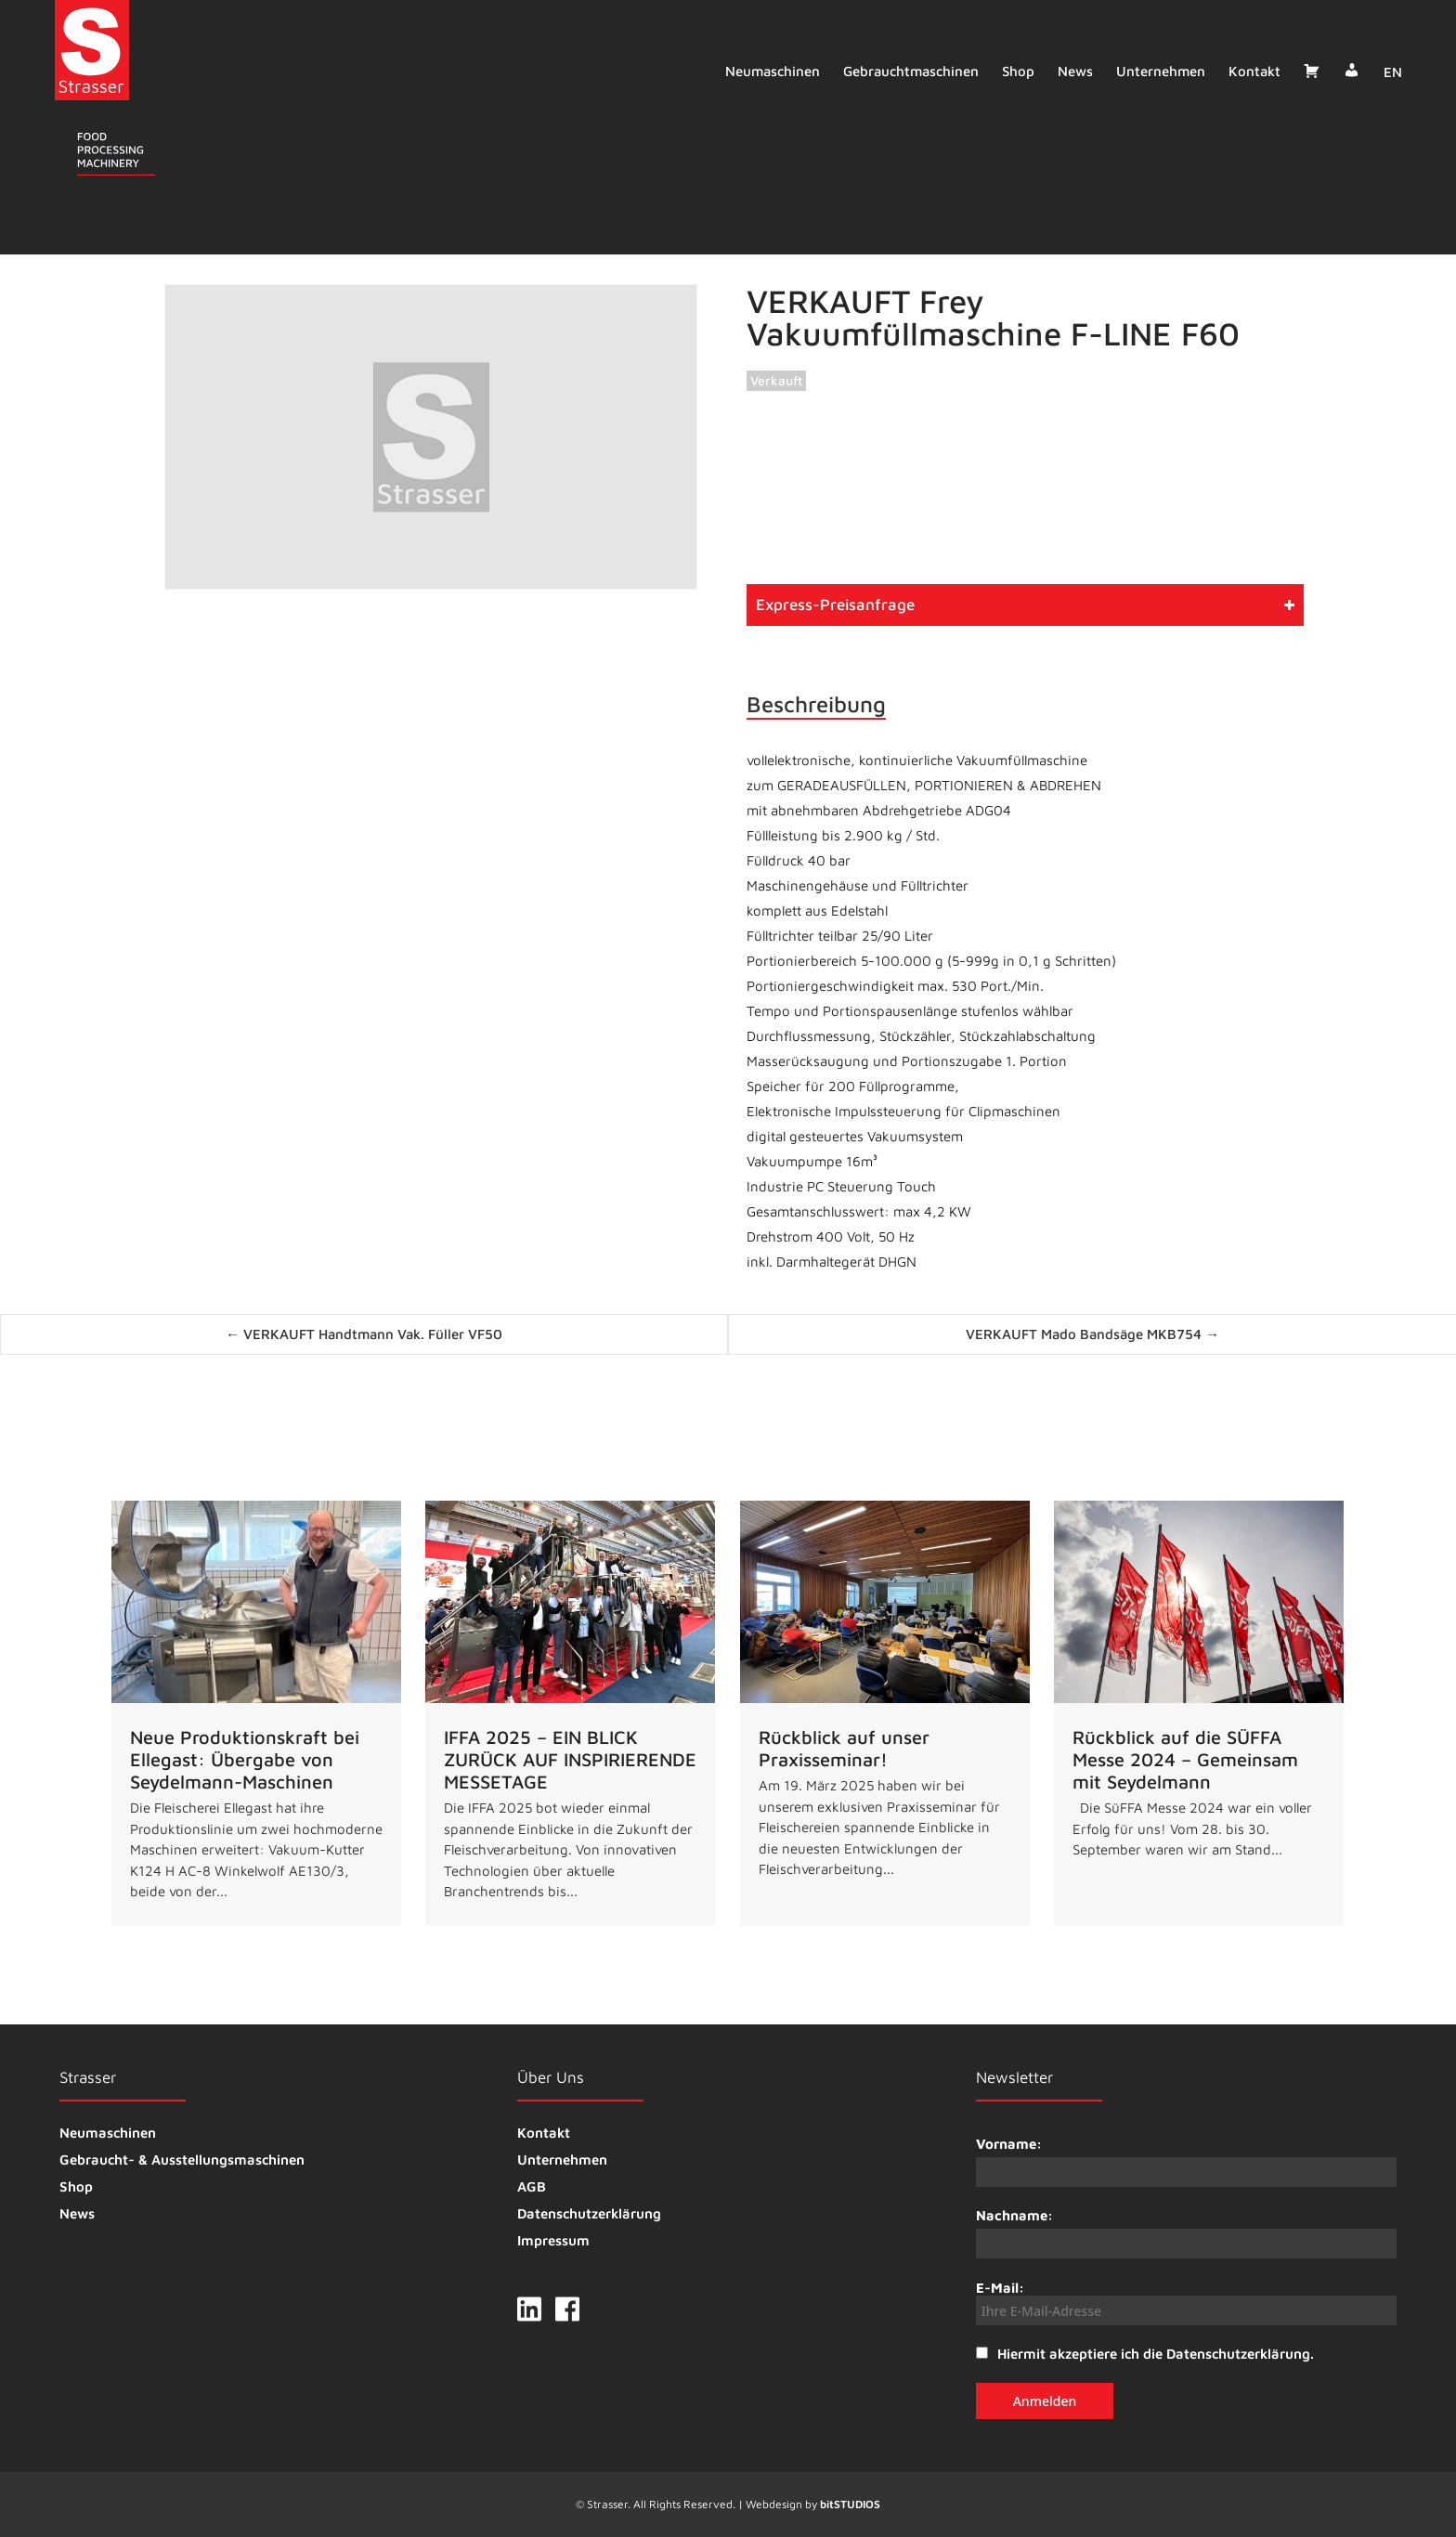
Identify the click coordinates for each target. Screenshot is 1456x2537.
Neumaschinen (769, 71)
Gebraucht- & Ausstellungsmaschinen (182, 2159)
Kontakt (1251, 71)
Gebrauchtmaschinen (907, 71)
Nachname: (1014, 2215)
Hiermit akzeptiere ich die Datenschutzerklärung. (1155, 2353)
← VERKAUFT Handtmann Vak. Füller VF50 (364, 1334)
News (1071, 71)
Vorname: (1009, 2144)
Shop (1014, 71)
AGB (531, 2186)
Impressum (553, 2240)
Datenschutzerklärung (589, 2213)
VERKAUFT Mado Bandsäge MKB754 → (1092, 1334)
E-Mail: (1186, 2302)
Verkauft (776, 380)
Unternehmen (1157, 71)
